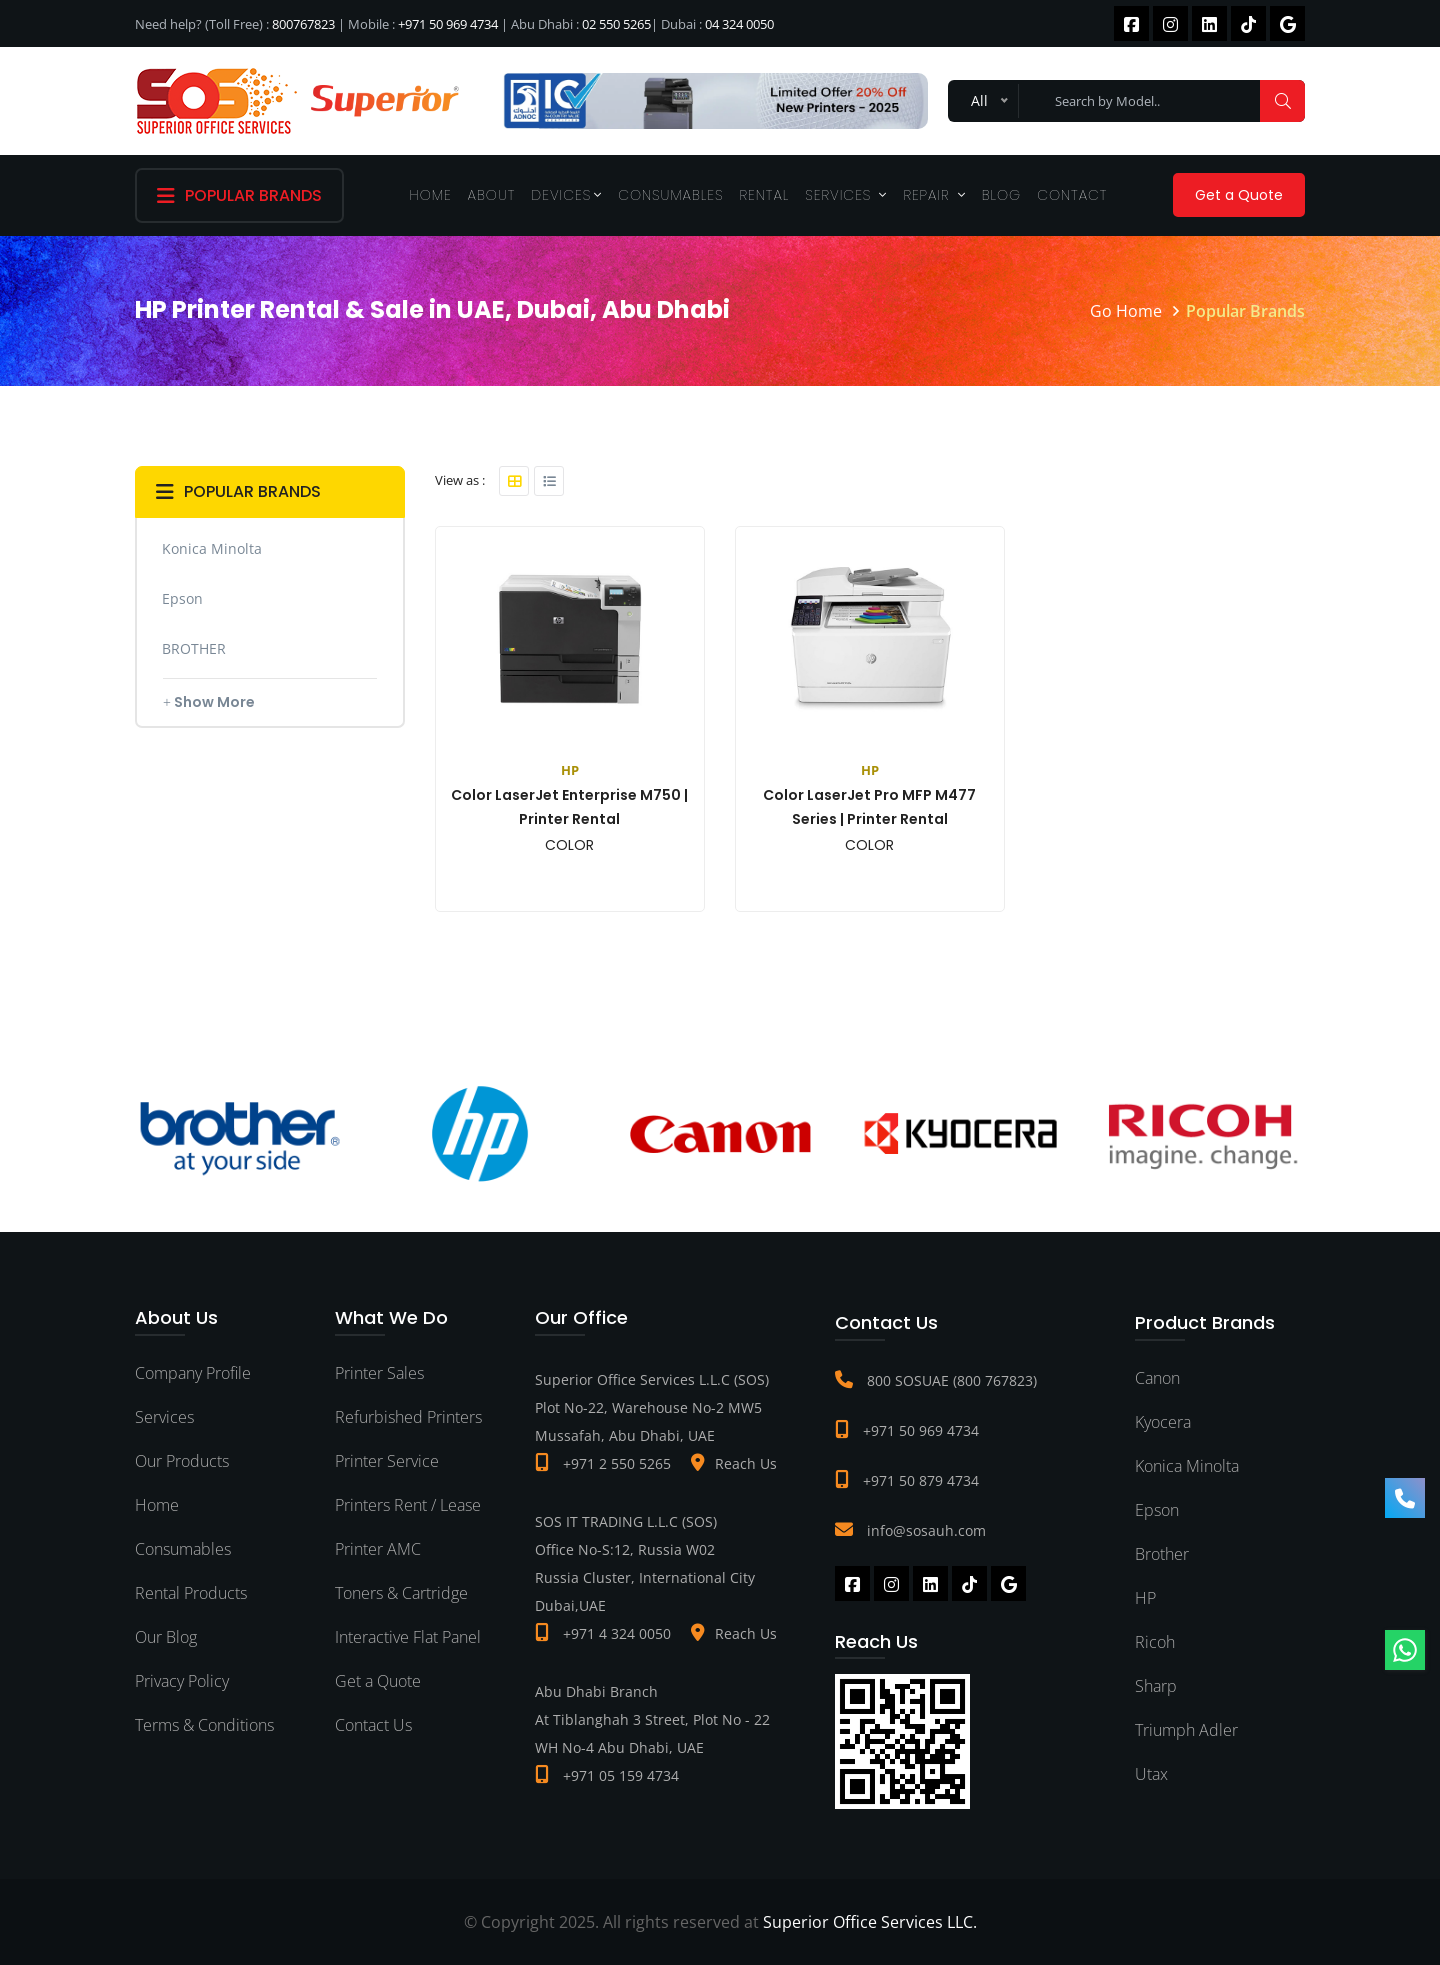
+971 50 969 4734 (448, 24)
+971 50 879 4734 (921, 1480)
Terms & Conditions (204, 1725)
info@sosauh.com (926, 1530)
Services (846, 195)
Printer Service (387, 1461)
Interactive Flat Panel (408, 1637)
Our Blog (166, 1637)
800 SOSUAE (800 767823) (952, 1380)
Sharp (1156, 1686)
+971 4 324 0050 (617, 1633)
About (492, 195)
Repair (934, 195)
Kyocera (1163, 1422)
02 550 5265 (616, 24)
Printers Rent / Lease (408, 1505)
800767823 (303, 24)
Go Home (1126, 311)
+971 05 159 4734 (621, 1775)
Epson (1157, 1510)
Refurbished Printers (408, 1417)
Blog (1002, 195)
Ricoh (1155, 1642)
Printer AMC (378, 1549)
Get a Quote (1239, 195)
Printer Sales (379, 1373)
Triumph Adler (1186, 1730)
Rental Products (191, 1593)
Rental (765, 195)
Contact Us (373, 1725)
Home (431, 195)
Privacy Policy (182, 1681)
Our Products (182, 1461)
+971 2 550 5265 (617, 1463)
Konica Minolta (1187, 1466)
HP (1145, 1598)
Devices (566, 195)
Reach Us (746, 1463)
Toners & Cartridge (401, 1593)
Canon (1157, 1378)
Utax (1151, 1774)
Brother (1162, 1554)
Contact (1072, 195)
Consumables (670, 195)
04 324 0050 (739, 24)
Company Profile (193, 1373)
